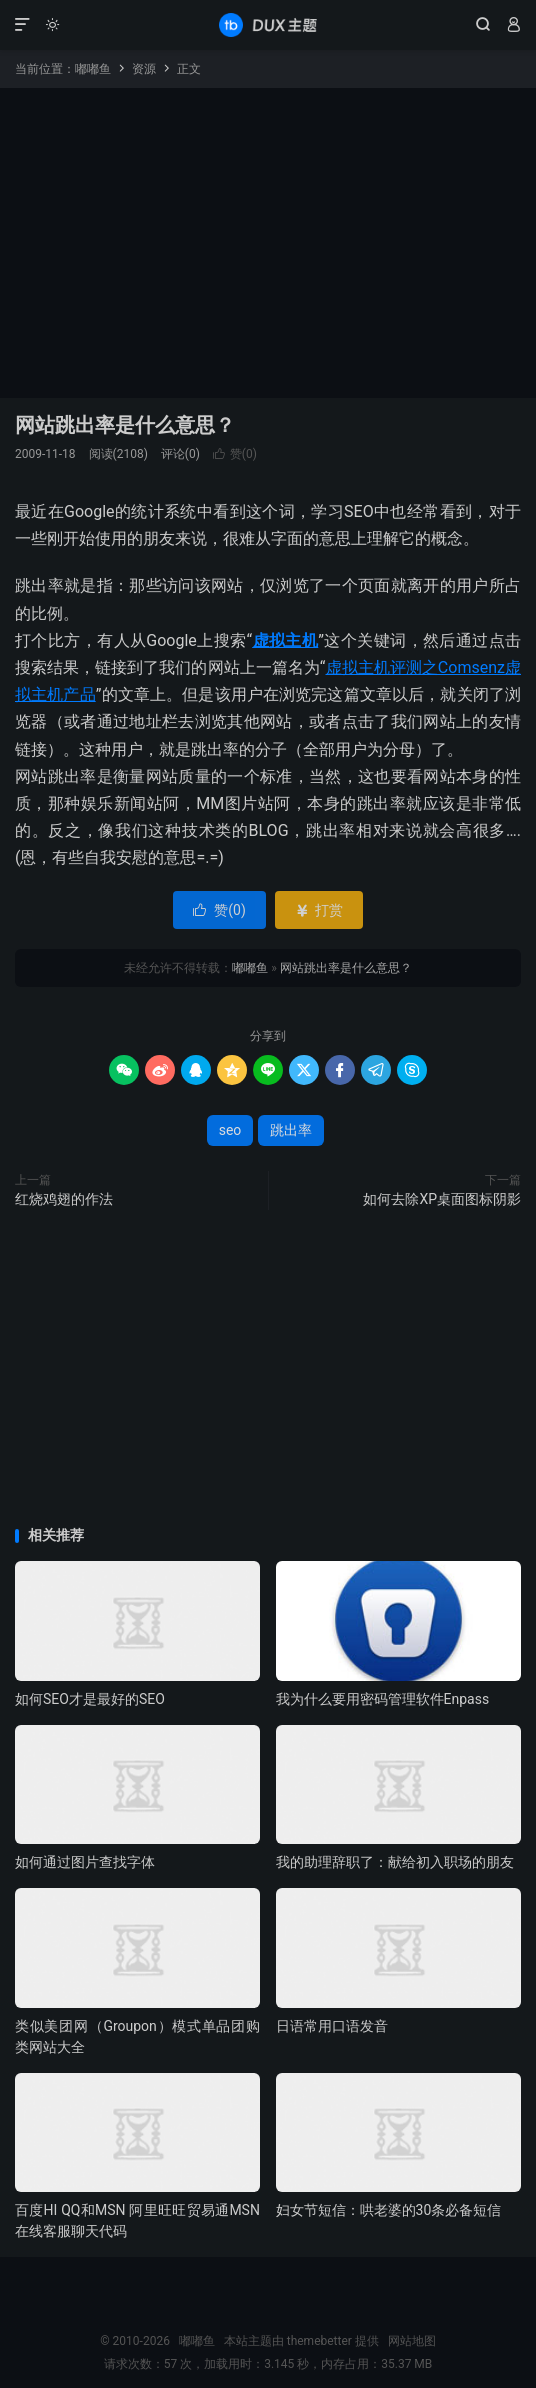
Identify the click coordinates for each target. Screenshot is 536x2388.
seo (230, 1130)
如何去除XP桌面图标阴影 (442, 1199)
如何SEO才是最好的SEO (90, 1699)
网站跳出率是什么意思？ (125, 425)
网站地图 (412, 2341)
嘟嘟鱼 (268, 25)
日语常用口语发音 (332, 2026)
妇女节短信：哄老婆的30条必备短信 (389, 2210)
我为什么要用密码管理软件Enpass (383, 1699)
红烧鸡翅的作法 (64, 1199)
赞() (235, 454)
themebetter (319, 2341)
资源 (144, 69)
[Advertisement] (268, 238)
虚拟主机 (285, 640)
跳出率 (291, 1130)
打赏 (318, 910)
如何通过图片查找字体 (85, 1862)
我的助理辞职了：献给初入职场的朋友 (395, 1862)
